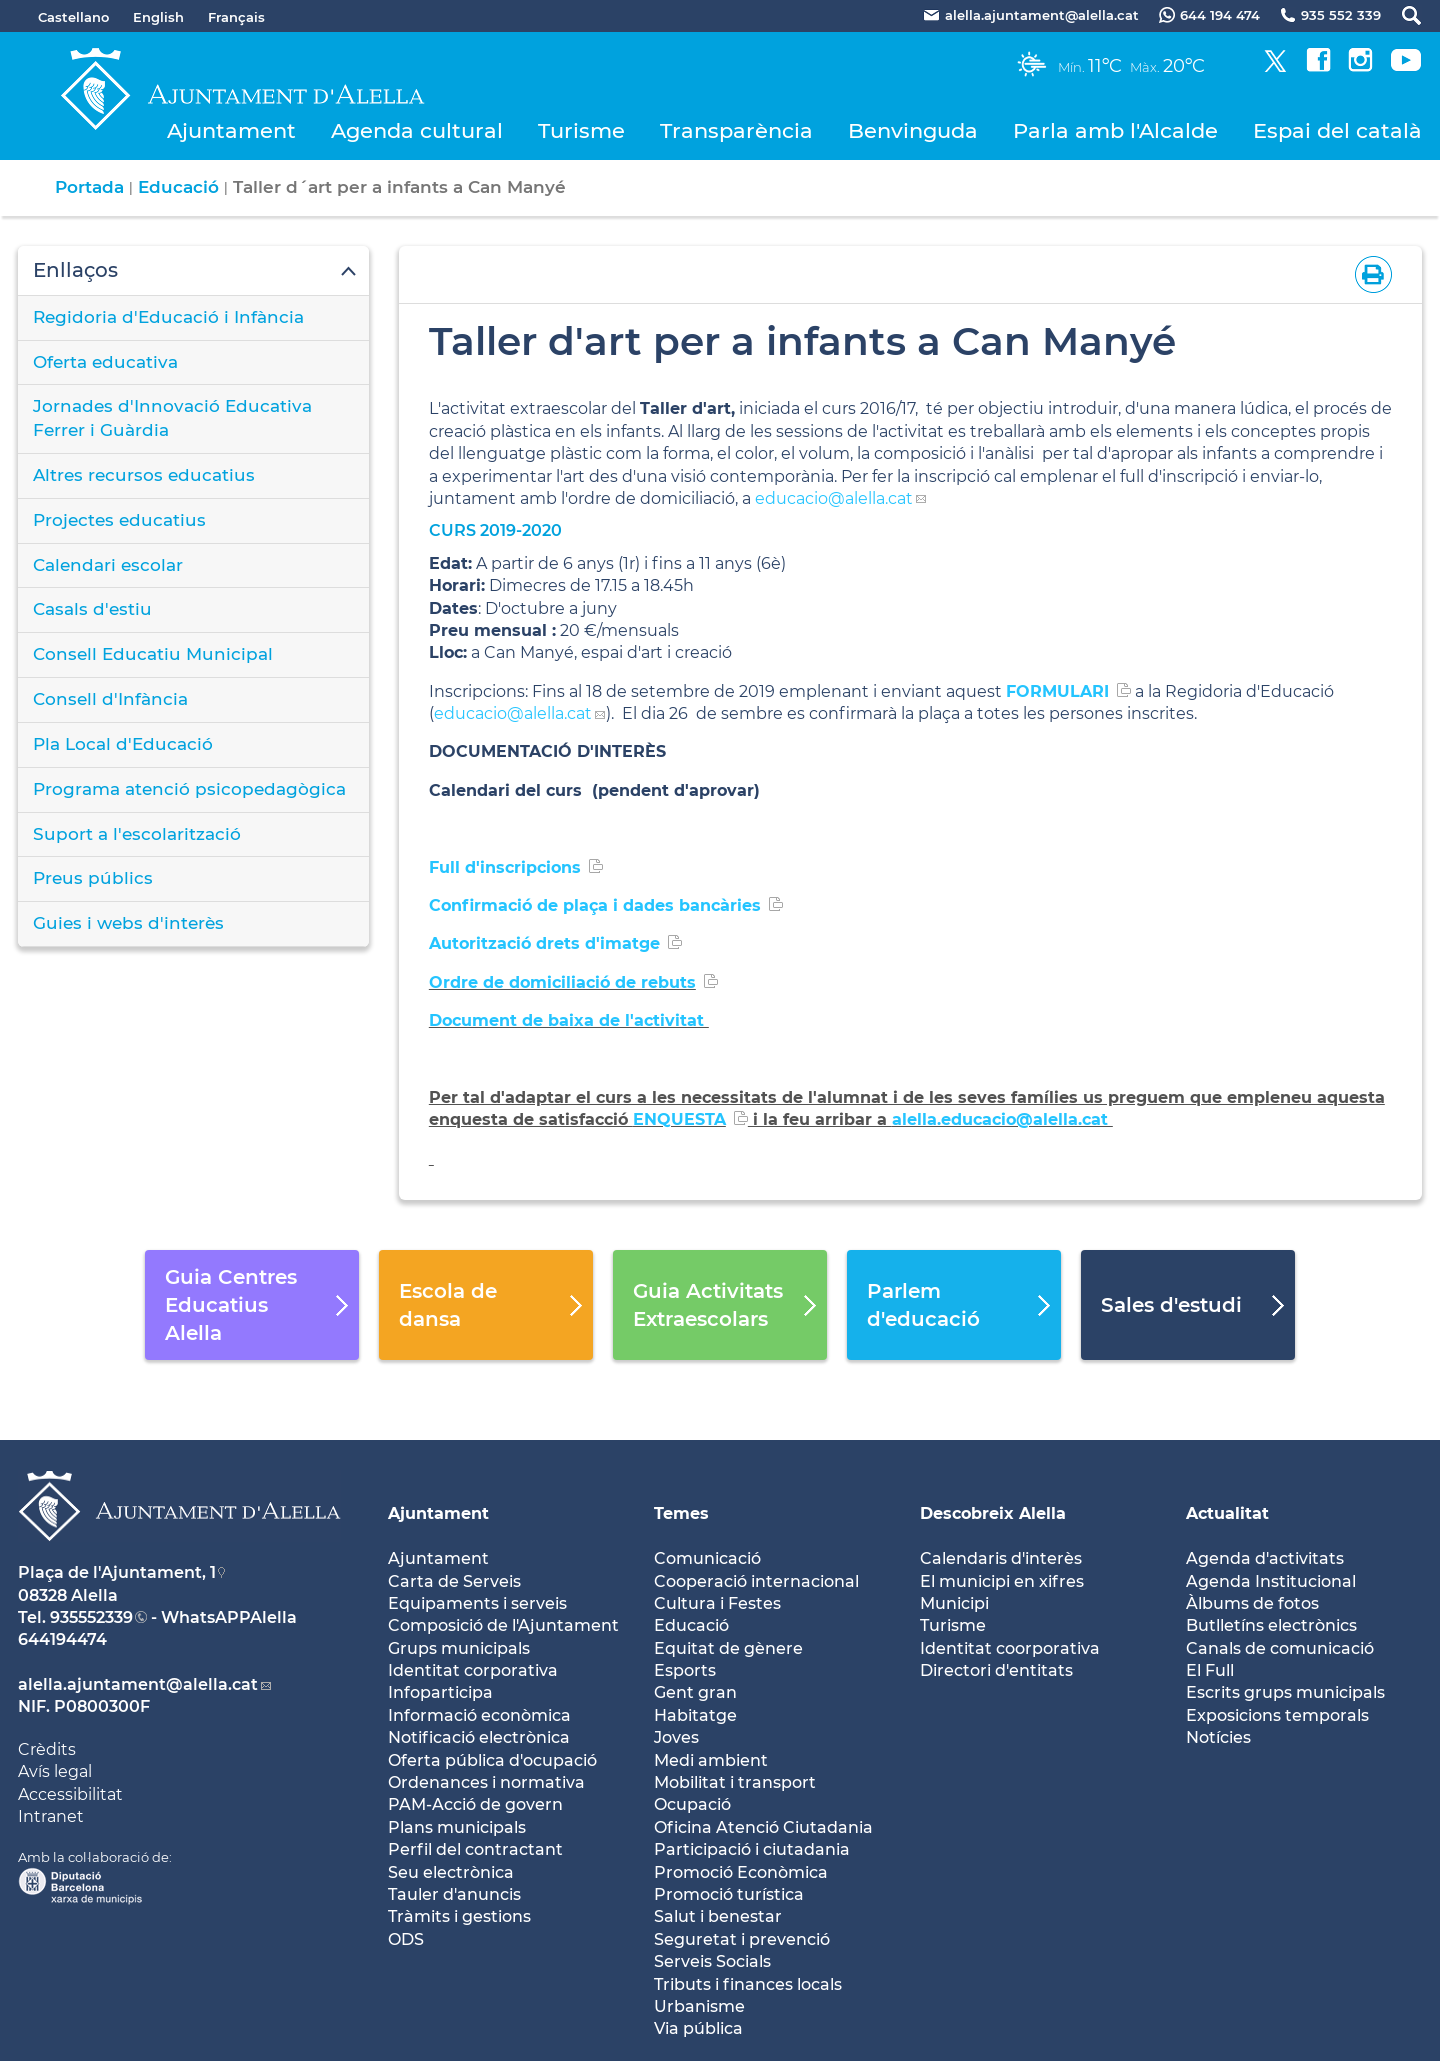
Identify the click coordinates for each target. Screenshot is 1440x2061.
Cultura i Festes (717, 1603)
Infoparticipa (440, 1692)
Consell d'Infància (110, 699)
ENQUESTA (679, 1119)
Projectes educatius (119, 520)
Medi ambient (711, 1760)
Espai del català (1337, 130)
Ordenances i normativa (486, 1782)
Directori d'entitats (996, 1670)
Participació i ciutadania (752, 1849)
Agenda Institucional (1271, 1581)
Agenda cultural (417, 130)
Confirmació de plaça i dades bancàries (595, 905)
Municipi (954, 1603)
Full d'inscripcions (505, 867)
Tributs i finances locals (748, 1984)
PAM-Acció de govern (475, 1804)
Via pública (698, 2028)
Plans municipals (457, 1827)
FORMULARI (1057, 691)
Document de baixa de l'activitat (569, 1020)
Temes (681, 1513)
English (158, 17)
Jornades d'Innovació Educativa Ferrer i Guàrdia (172, 418)
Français (236, 17)
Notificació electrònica (479, 1737)
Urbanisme (699, 2006)
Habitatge (695, 1715)
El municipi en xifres (1002, 1581)
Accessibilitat (70, 1794)
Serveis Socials (712, 1961)
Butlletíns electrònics (1271, 1625)
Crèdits (47, 1749)
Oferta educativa (105, 362)
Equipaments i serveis (477, 1603)
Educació (178, 187)
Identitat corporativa (473, 1670)
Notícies (1218, 1737)
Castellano (73, 17)
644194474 (62, 1639)
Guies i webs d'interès (128, 923)
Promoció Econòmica (741, 1872)
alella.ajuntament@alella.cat (138, 1684)
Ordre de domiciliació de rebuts (562, 982)
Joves (676, 1737)
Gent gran (695, 1692)
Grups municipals (459, 1648)
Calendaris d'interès (1001, 1558)
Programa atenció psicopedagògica (189, 789)
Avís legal (55, 1771)
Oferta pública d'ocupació (492, 1760)
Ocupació (692, 1804)
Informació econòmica (479, 1715)
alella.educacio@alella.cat (1002, 1119)
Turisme (581, 130)
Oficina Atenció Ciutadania (763, 1827)
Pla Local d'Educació (123, 744)
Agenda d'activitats (1265, 1558)
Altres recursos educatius (144, 475)
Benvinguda (913, 130)
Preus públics (93, 878)
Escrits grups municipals (1285, 1692)
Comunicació (707, 1558)
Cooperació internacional (756, 1581)
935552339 (91, 1617)
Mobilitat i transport (735, 1782)
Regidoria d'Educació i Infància (168, 317)
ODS (406, 1939)
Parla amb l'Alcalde (1115, 130)
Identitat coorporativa (1010, 1648)
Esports (685, 1670)
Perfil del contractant (475, 1849)
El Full (1210, 1670)
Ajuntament (231, 130)
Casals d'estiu (92, 609)
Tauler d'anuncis (454, 1894)
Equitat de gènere (728, 1648)
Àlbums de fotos (1252, 1603)
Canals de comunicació (1280, 1648)
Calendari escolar (108, 565)
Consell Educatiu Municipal (153, 654)
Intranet (51, 1816)
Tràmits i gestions (459, 1916)
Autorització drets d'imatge (544, 943)
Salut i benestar (718, 1916)
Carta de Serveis (454, 1581)
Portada (89, 187)
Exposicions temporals (1277, 1715)
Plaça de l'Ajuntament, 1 (117, 1572)
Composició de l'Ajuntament (503, 1625)
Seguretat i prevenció (742, 1939)
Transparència (736, 130)
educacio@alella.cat (834, 498)
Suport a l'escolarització (137, 834)
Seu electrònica (451, 1872)
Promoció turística (729, 1894)
